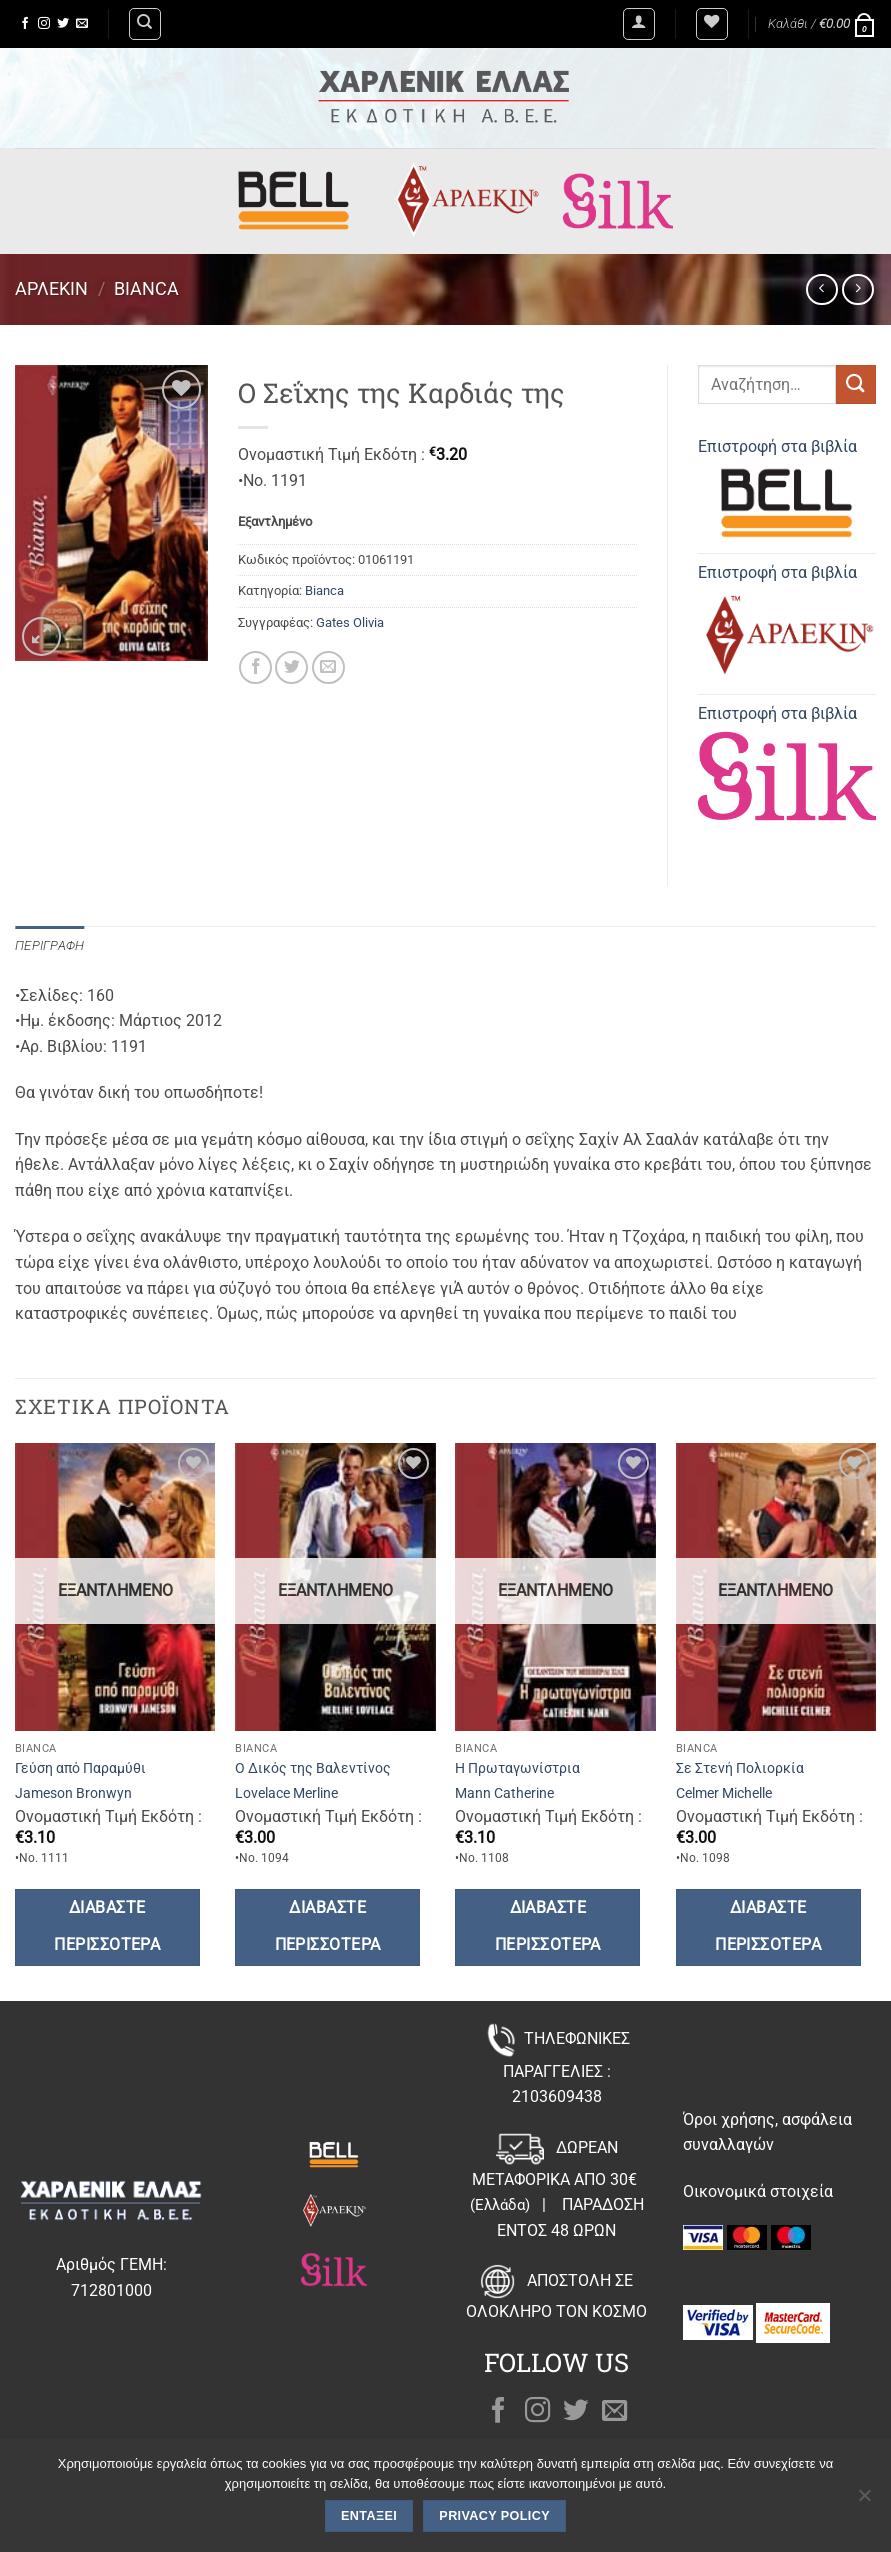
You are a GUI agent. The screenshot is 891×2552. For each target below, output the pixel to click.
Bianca (146, 288)
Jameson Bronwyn (73, 1793)
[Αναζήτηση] (145, 24)
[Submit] (856, 384)
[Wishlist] (712, 24)
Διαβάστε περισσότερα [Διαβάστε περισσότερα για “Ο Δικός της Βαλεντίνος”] (328, 1926)
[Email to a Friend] (328, 667)
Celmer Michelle (724, 1793)
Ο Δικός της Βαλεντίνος (313, 1768)
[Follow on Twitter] (63, 24)
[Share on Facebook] (255, 667)
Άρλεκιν (51, 288)
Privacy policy (494, 2516)
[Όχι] (864, 2501)
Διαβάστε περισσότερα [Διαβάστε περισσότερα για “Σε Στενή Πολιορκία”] (768, 1926)
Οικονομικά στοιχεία (758, 2191)
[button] (639, 24)
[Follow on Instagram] (44, 24)
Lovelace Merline (286, 1793)
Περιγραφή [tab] (49, 945)
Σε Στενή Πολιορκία (740, 1768)
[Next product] (821, 289)
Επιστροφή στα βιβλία (787, 492)
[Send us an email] (82, 24)
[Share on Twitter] (291, 667)
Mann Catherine (504, 1793)
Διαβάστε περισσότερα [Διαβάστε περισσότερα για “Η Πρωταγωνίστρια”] (548, 1926)
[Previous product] (857, 289)
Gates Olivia (350, 622)
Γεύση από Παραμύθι (80, 1768)
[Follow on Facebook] (25, 24)
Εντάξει (369, 2516)
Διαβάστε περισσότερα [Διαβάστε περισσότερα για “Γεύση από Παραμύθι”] (107, 1926)
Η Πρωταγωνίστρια (517, 1768)
